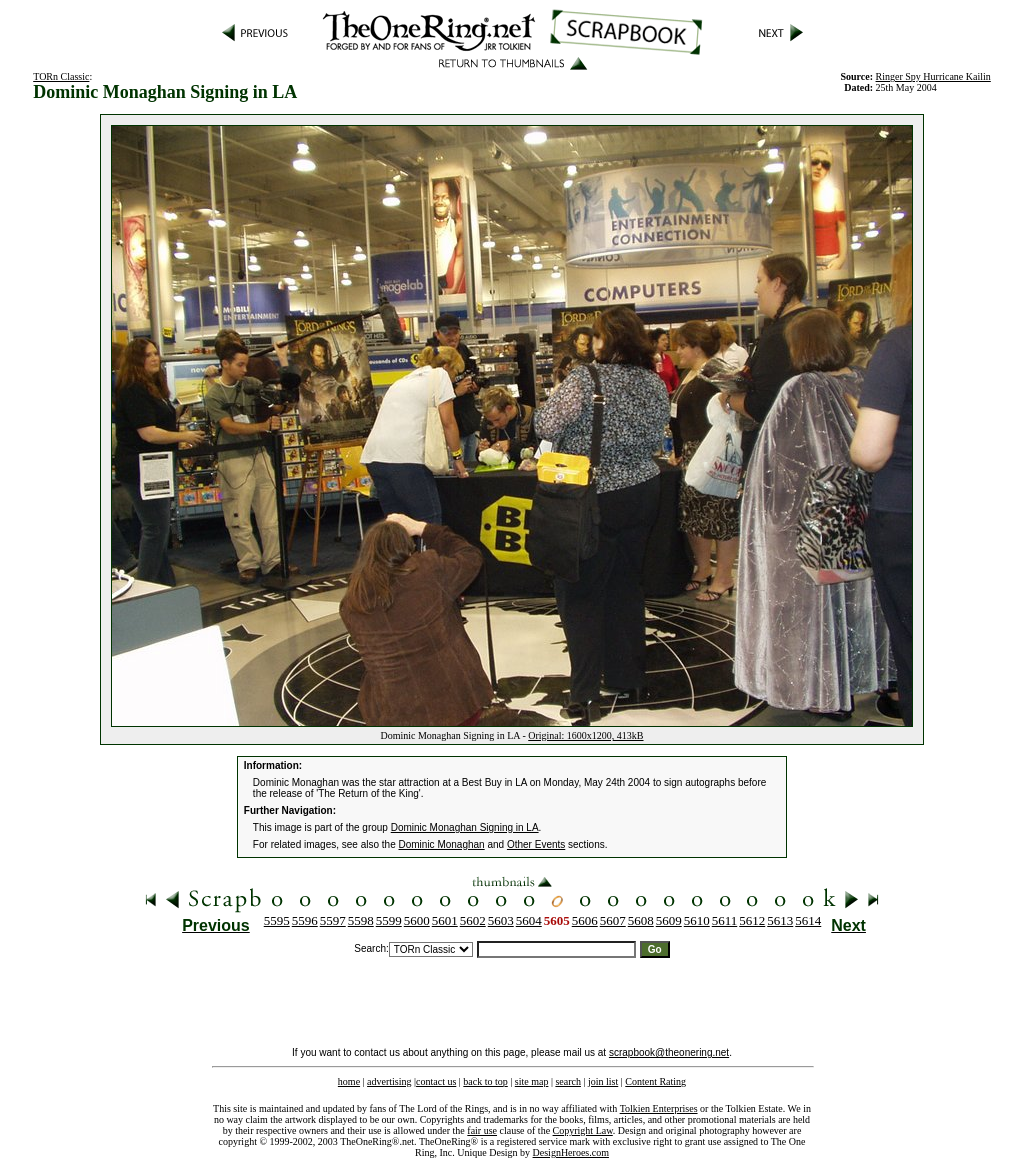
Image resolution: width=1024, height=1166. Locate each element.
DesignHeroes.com (571, 1152)
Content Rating (655, 1081)
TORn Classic (61, 76)
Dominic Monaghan (442, 844)
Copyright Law (583, 1130)
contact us (436, 1081)
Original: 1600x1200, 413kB (585, 735)
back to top (485, 1081)
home (349, 1081)
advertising (389, 1081)
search (568, 1081)
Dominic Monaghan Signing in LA (465, 827)
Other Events (536, 844)
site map (532, 1081)
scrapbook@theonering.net (669, 1052)
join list (603, 1081)
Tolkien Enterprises (659, 1108)
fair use (482, 1130)
